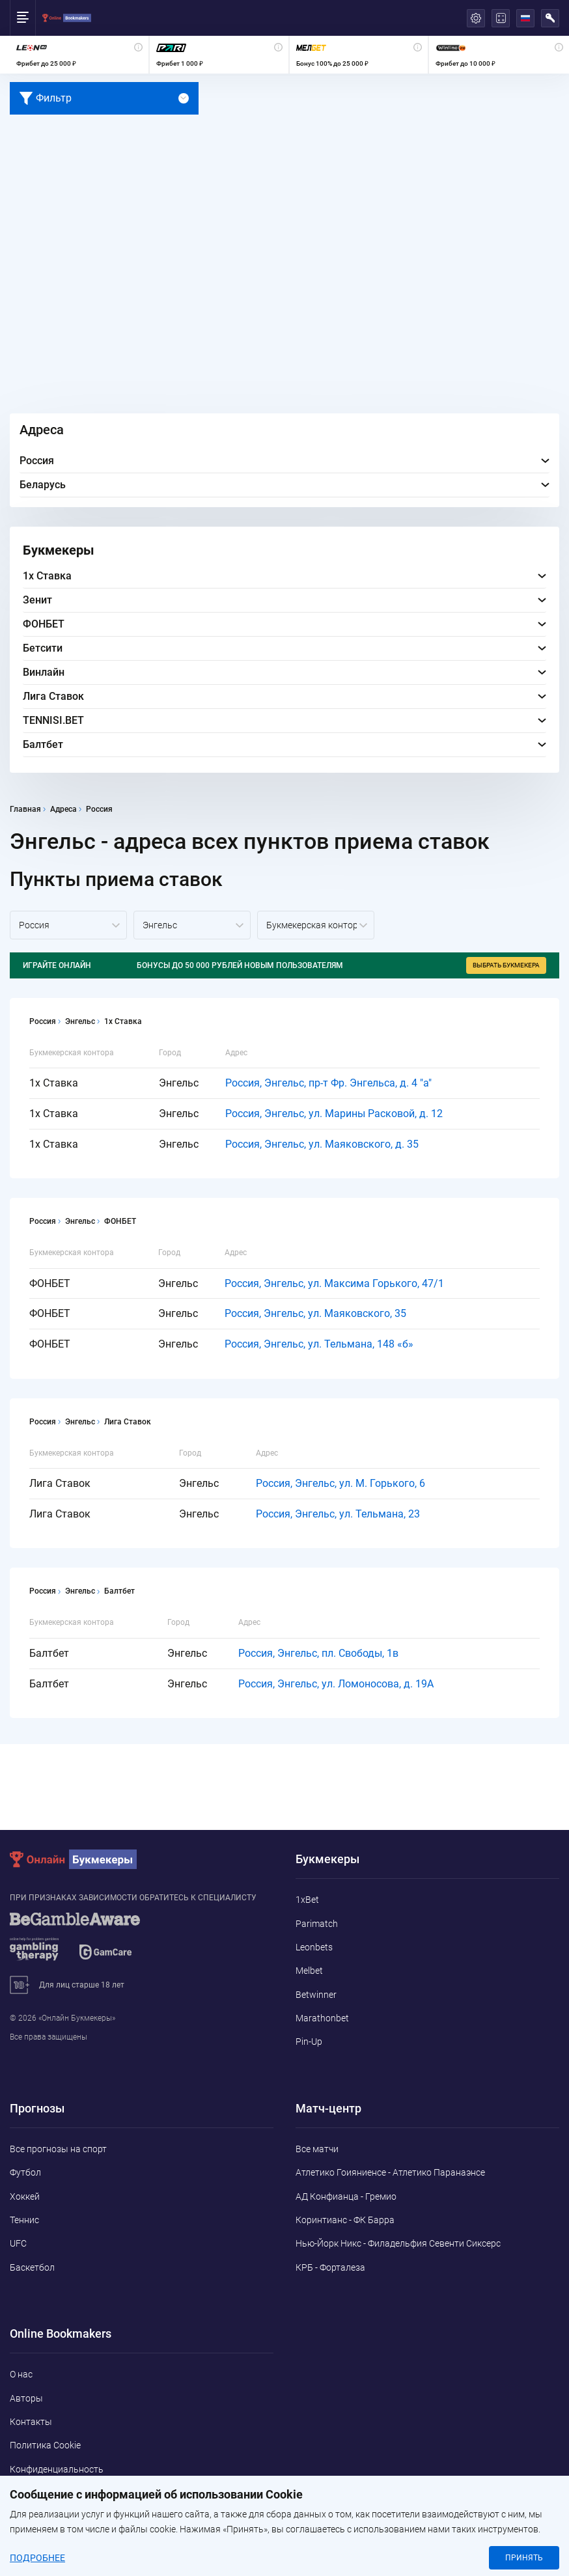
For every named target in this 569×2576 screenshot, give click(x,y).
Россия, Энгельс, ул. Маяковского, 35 (315, 1313)
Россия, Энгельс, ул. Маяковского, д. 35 (322, 1144)
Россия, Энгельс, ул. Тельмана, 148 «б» (319, 1344)
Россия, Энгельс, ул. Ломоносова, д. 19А (336, 1684)
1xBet (307, 1899)
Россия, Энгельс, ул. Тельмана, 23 (338, 1514)
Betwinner (316, 1994)
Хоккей (25, 2196)
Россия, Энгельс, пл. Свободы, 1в (318, 1653)
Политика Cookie (45, 2445)
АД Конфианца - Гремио (346, 2196)
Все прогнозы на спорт (58, 2149)
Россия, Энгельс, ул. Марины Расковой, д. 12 (334, 1113)
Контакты (31, 2422)
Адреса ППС (35, 2492)
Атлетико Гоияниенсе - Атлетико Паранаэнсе (390, 2172)
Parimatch (317, 1923)
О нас (21, 2374)
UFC (18, 2243)
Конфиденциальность (57, 2469)
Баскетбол (32, 2267)
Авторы (26, 2398)
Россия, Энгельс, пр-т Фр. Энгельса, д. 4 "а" (328, 1083)
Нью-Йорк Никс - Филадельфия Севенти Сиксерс (398, 2243)
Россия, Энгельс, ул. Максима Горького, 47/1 (334, 1283)
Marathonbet (322, 2018)
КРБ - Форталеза (330, 2267)
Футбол (25, 2172)
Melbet (309, 1970)
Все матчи (317, 2149)
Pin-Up (309, 2041)
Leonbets (314, 1947)
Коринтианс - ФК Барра (345, 2220)
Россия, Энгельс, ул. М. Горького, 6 (340, 1483)
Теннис (24, 2220)
